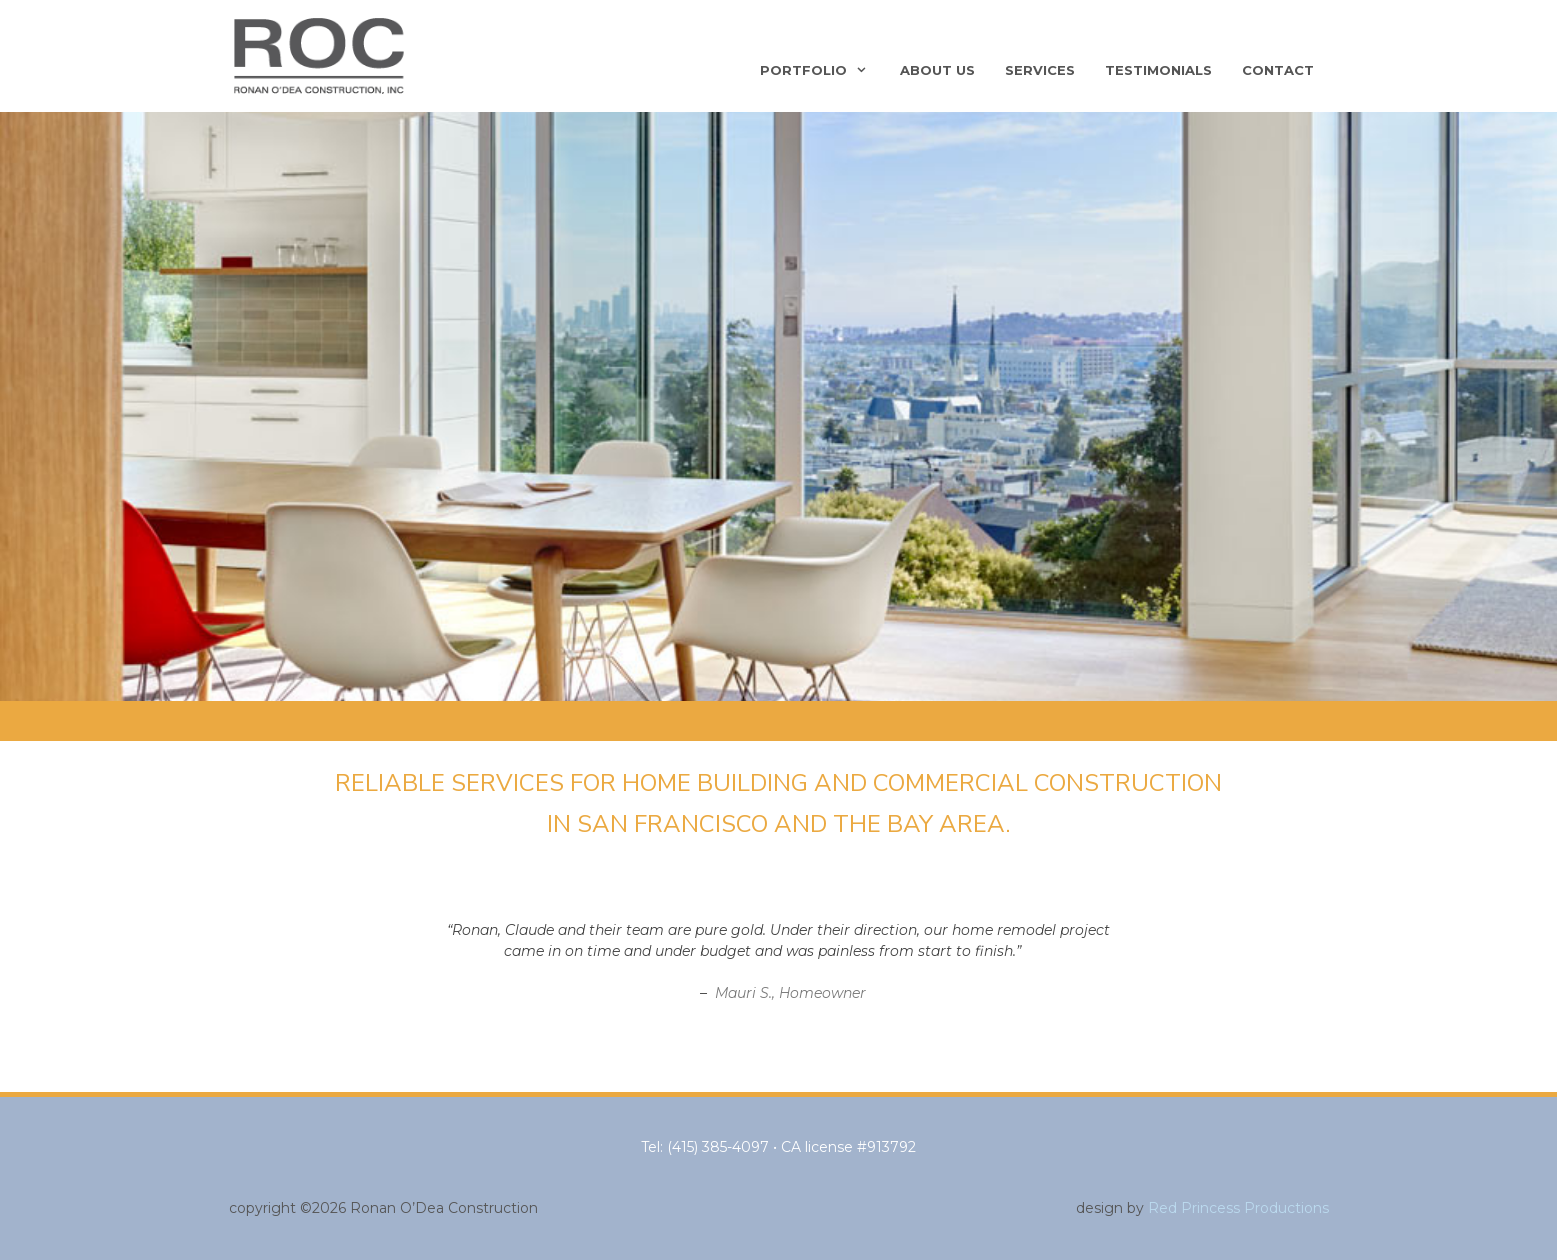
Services (1040, 70)
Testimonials (1158, 70)
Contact (1278, 70)
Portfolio (822, 70)
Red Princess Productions (1238, 1208)
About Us (937, 70)
